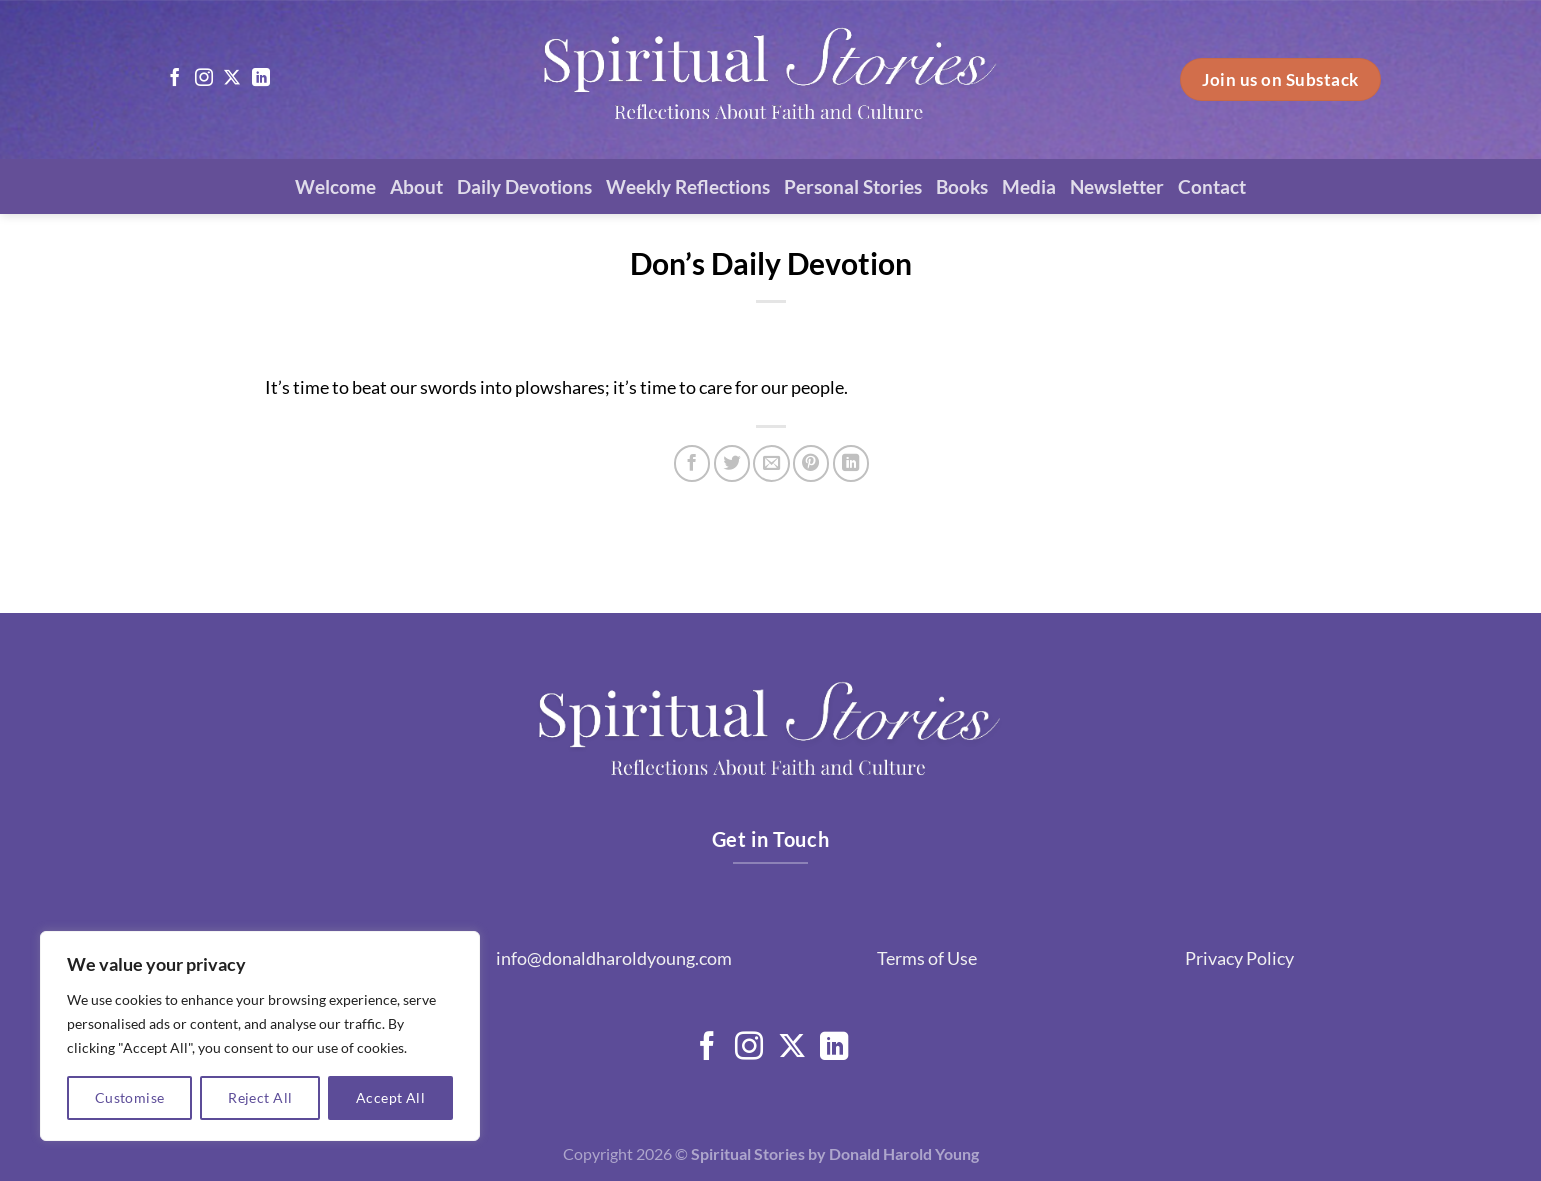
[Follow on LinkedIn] (261, 79)
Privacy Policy (1239, 958)
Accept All (390, 1097)
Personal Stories (853, 186)
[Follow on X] (232, 79)
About (416, 186)
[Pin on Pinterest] (811, 463)
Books (962, 186)
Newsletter (1117, 186)
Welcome (335, 186)
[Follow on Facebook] (175, 79)
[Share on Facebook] (692, 463)
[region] (260, 1036)
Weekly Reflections (688, 186)
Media (1029, 186)
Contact (1212, 186)
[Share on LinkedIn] (851, 463)
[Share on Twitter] (732, 463)
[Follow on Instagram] (204, 79)
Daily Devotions (524, 186)
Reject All (260, 1097)
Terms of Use (927, 958)
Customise (130, 1097)
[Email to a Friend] (771, 463)
